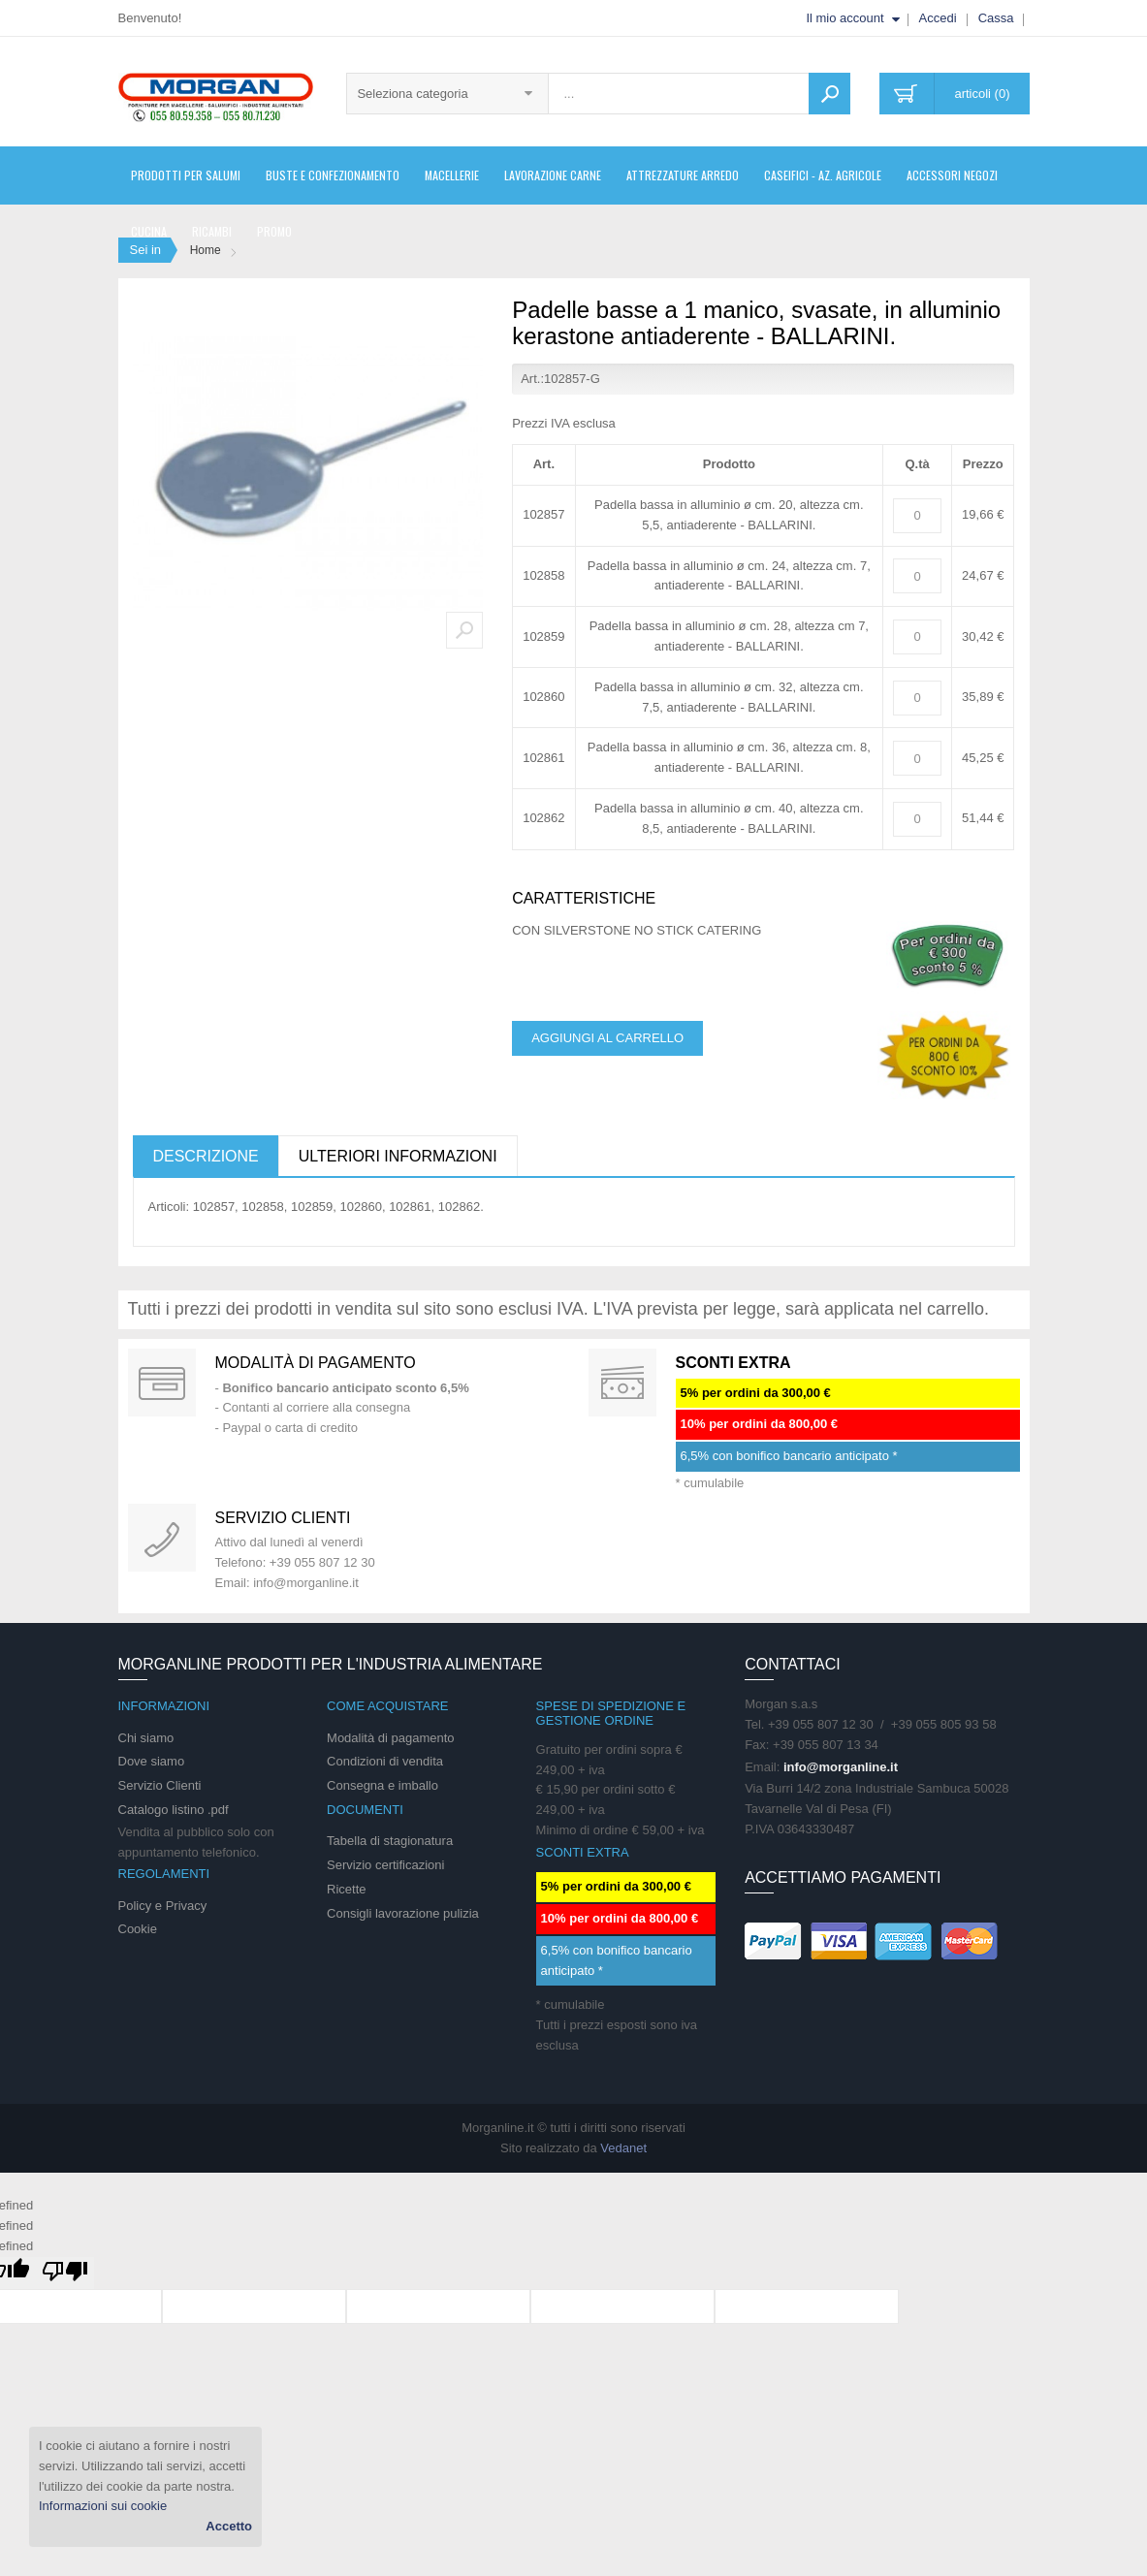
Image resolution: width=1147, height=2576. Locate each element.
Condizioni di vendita (385, 1761)
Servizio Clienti (160, 1785)
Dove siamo (151, 1761)
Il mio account (844, 18)
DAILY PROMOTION (622, 1382)
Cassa (996, 18)
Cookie (137, 1929)
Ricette (346, 1889)
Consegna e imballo (382, 1785)
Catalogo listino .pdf (173, 1809)
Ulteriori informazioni (398, 1156)
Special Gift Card (162, 1382)
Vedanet (623, 2148)
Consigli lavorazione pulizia (403, 1913)
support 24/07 (162, 1538)
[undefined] (65, 2273)
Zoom (464, 630)
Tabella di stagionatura (390, 1840)
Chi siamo (146, 1738)
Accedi (938, 18)
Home (205, 250)
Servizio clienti (283, 1518)
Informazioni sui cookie (103, 2505)
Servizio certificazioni (385, 1865)
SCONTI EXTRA (733, 1362)
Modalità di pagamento (315, 1362)
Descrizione (206, 1156)
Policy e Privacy (162, 1905)
